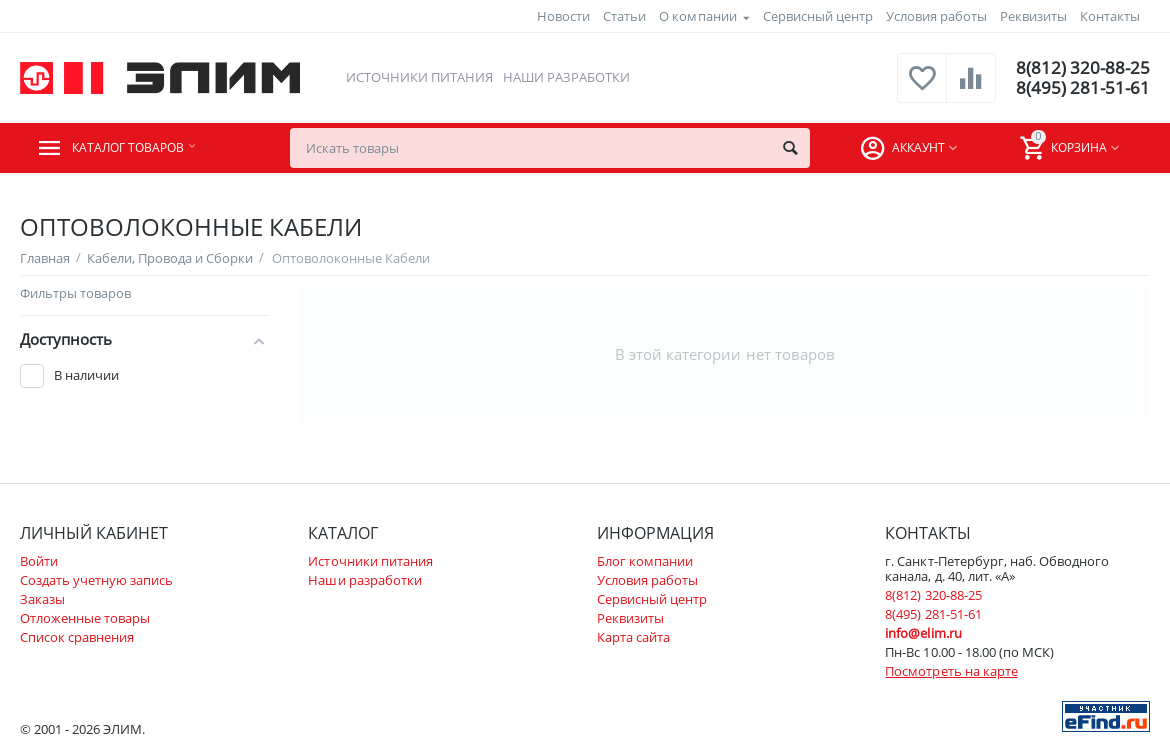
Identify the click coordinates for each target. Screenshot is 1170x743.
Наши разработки (565, 77)
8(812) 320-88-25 (1081, 68)
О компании (697, 16)
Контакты (1110, 16)
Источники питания (417, 77)
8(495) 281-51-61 (1081, 88)
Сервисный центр (818, 16)
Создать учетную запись (96, 580)
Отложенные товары (85, 618)
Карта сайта (633, 637)
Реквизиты (1033, 16)
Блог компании (645, 561)
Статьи (624, 16)
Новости (563, 16)
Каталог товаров (141, 148)
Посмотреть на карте (951, 671)
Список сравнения (77, 637)
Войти (39, 561)
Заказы (42, 599)
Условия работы (936, 16)
